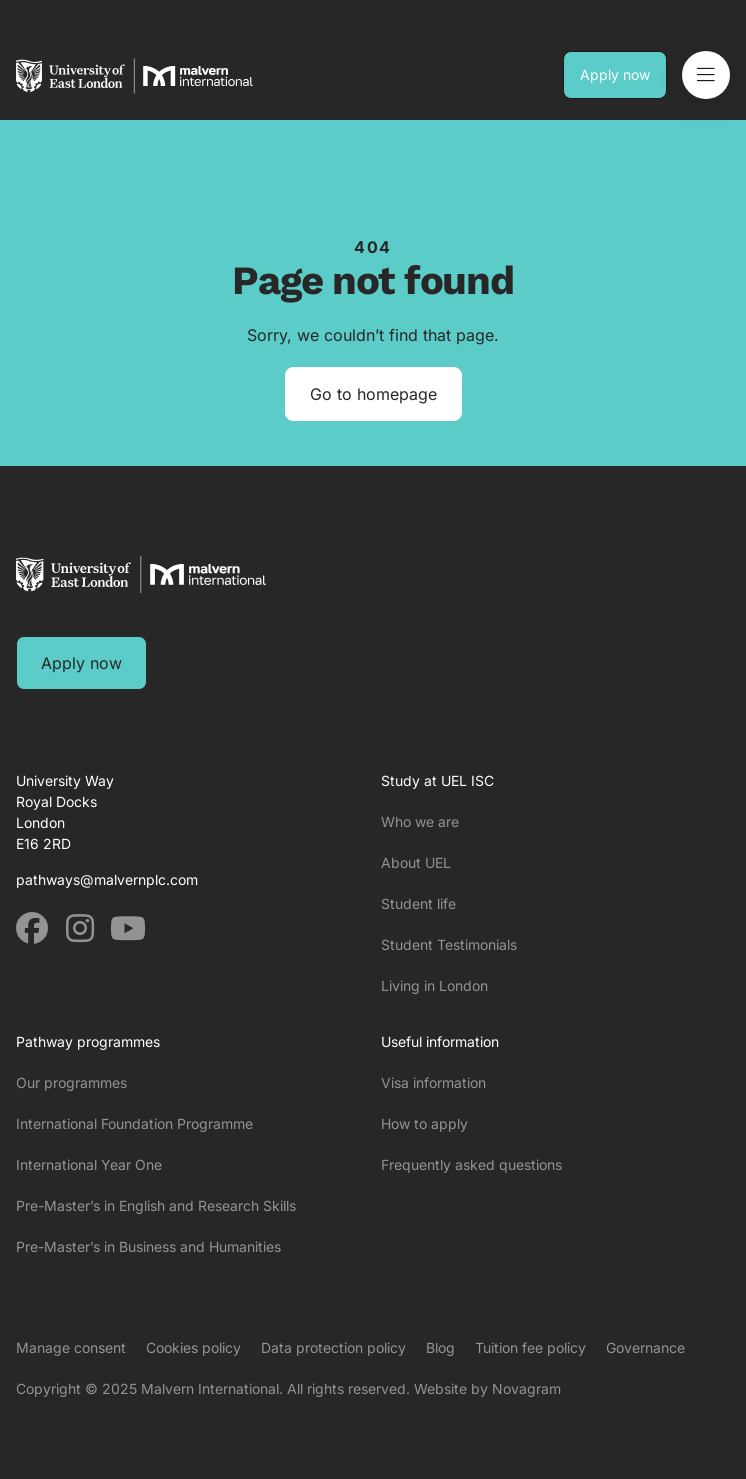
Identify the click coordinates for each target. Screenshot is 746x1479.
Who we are (420, 821)
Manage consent (71, 1347)
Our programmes (71, 1082)
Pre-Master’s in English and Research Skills (156, 1205)
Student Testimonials (449, 944)
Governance (645, 1347)
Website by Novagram (487, 1388)
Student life (418, 903)
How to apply (424, 1123)
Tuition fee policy (530, 1347)
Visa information (433, 1082)
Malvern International (210, 1388)
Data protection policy (333, 1347)
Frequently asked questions (471, 1164)
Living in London (434, 985)
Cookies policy (193, 1347)
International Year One (89, 1164)
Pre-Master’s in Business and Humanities (148, 1246)
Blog (440, 1347)
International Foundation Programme (134, 1123)
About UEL (416, 862)
